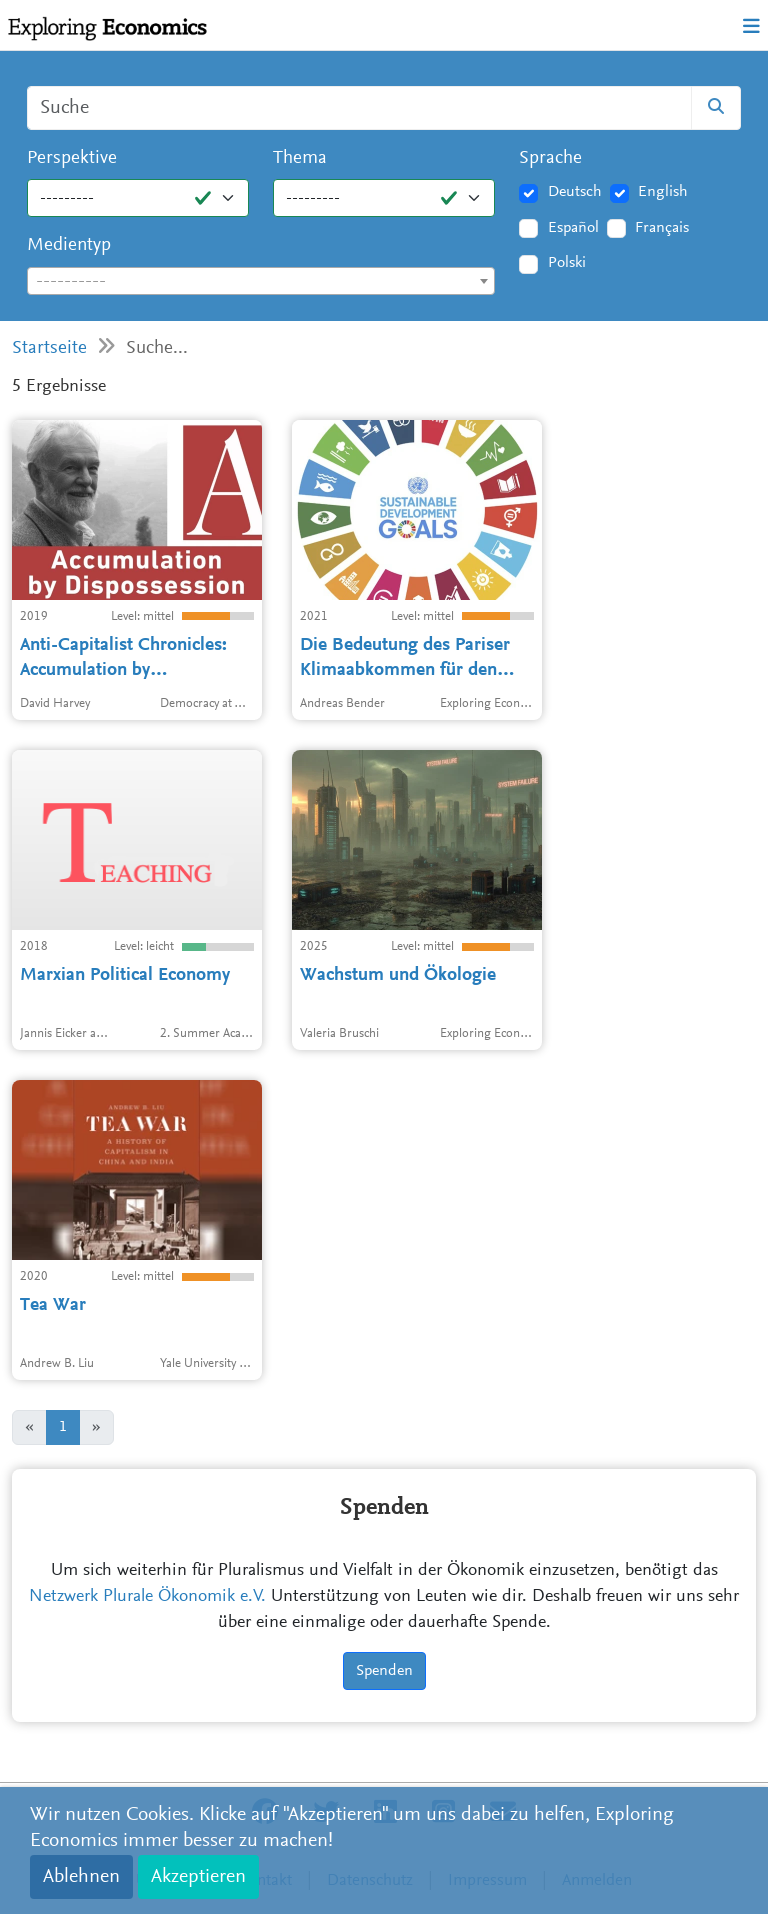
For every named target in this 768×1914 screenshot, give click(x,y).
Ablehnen (81, 1877)
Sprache (550, 158)
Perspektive (72, 158)
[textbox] (261, 282)
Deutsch (575, 192)
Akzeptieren (198, 1877)
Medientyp (69, 245)
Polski (567, 263)
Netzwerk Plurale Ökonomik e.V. (147, 1597)
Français (662, 228)
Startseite (49, 348)
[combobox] (261, 281)
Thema (300, 158)
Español (573, 228)
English (663, 192)
